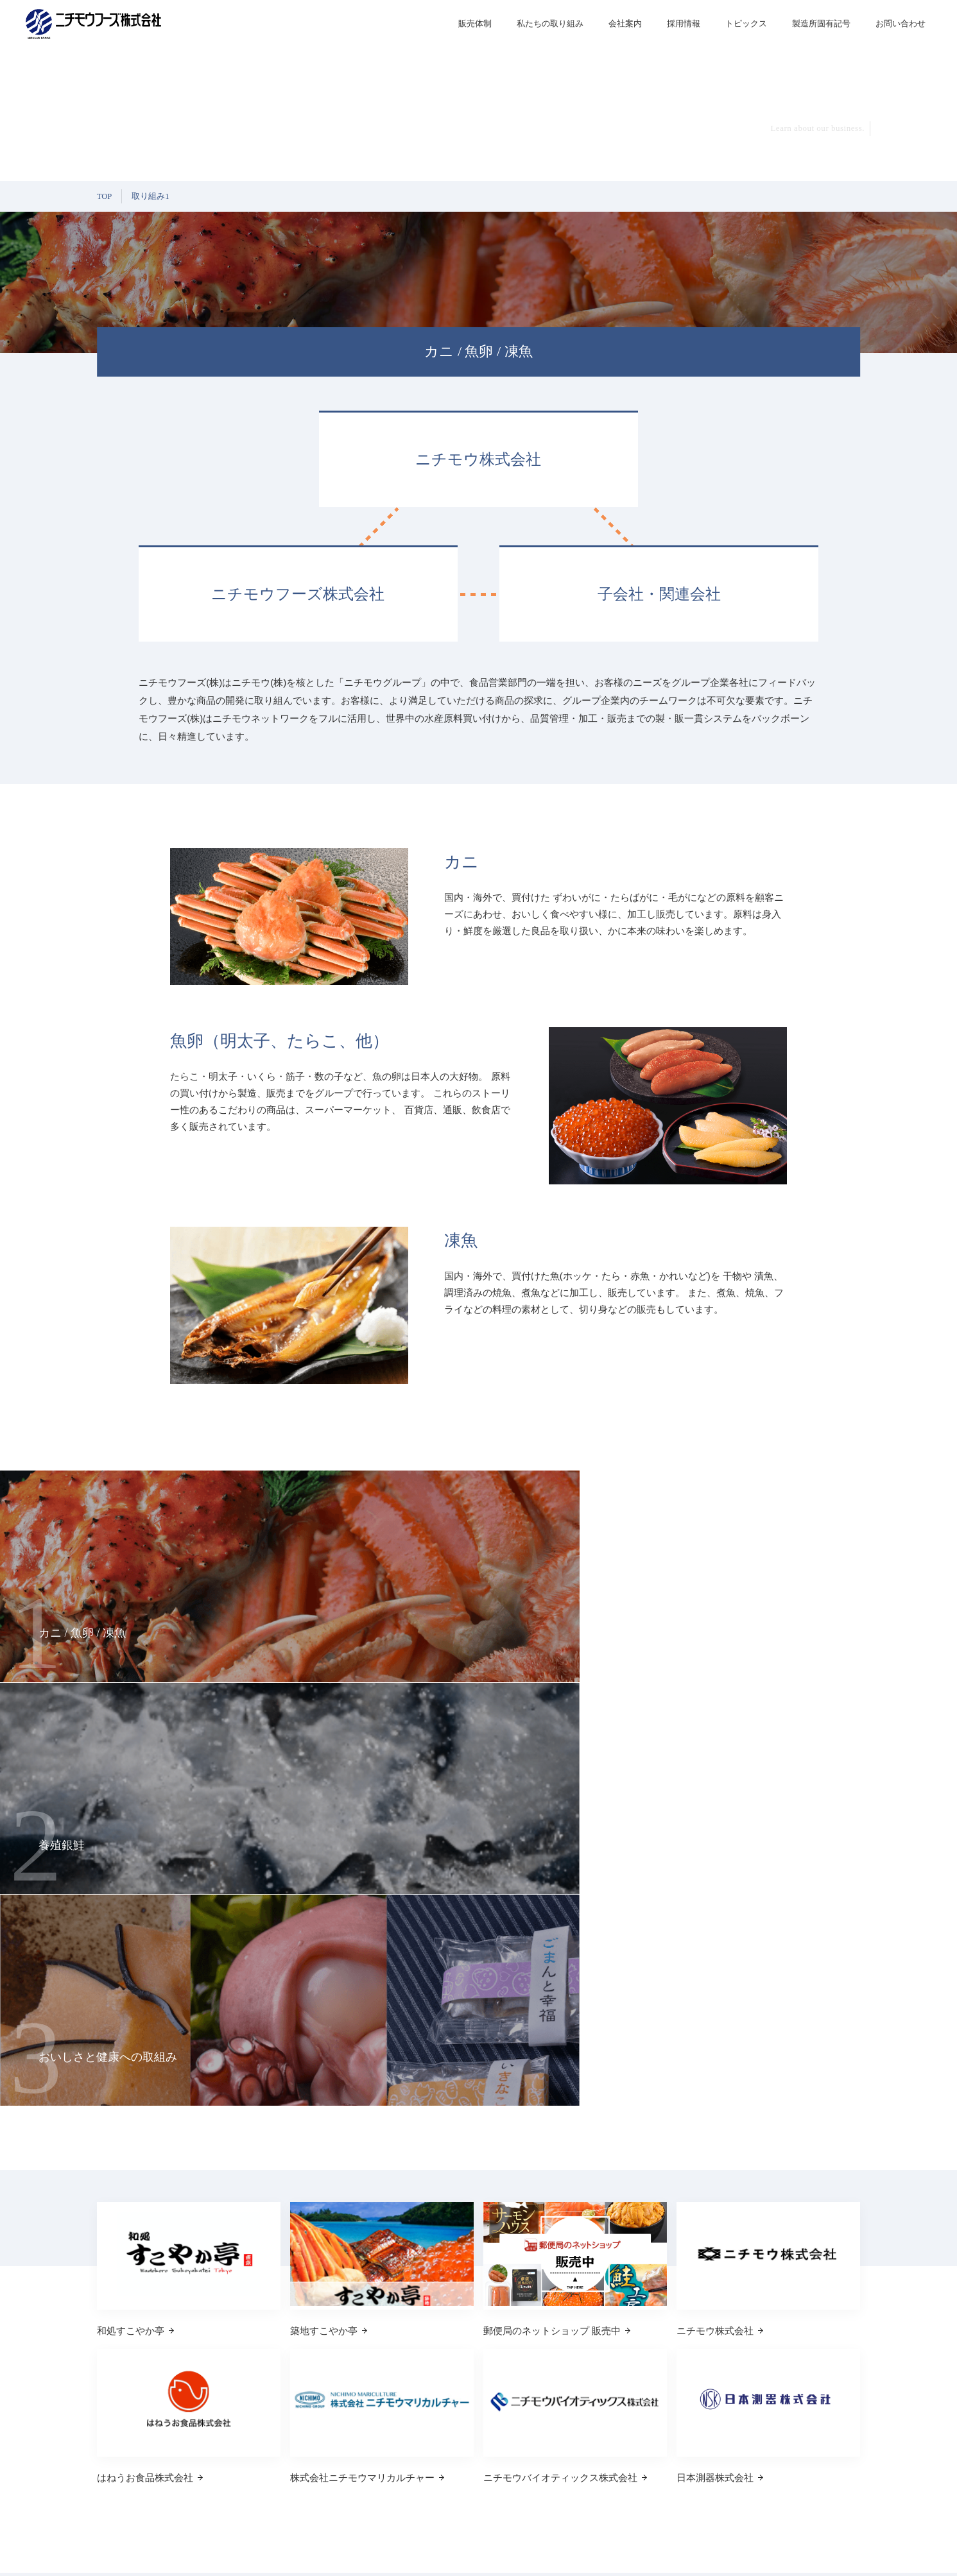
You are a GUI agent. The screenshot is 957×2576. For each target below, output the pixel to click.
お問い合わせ (835, 2425)
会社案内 (625, 23)
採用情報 (826, 2370)
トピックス (831, 2398)
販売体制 (475, 23)
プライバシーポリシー (821, 2549)
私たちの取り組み (550, 23)
